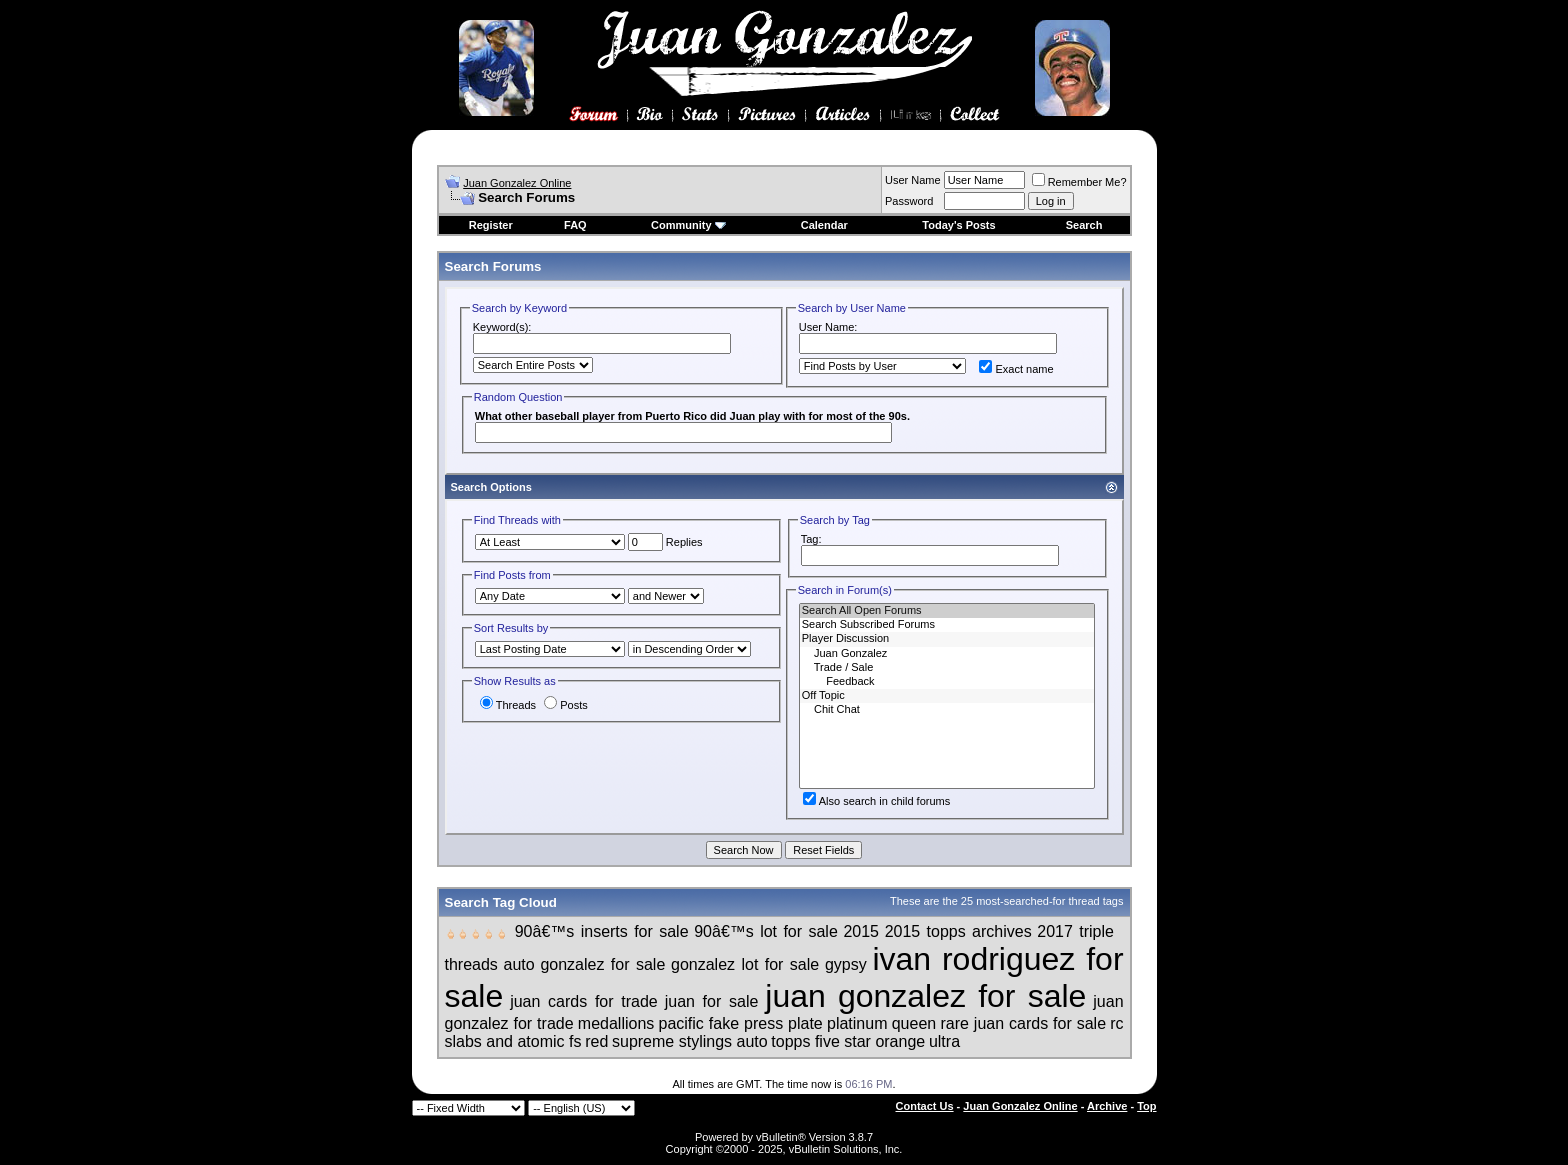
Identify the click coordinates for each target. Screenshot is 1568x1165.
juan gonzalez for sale (925, 996)
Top (1146, 1106)
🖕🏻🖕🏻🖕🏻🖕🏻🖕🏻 (477, 934)
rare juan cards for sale (1023, 1023)
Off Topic (947, 696)
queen (914, 1023)
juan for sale (712, 1001)
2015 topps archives (958, 931)
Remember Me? (1079, 182)
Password (909, 201)
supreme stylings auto (690, 1041)
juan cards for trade (584, 1001)
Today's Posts (958, 225)
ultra (944, 1041)
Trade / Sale (947, 668)
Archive (1107, 1106)
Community (688, 225)
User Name (913, 180)
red (596, 1041)
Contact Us (925, 1106)
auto (519, 964)
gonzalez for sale (602, 964)
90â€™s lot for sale (766, 931)
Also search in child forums (876, 801)
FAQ (575, 225)
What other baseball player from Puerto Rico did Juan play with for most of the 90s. (692, 416)
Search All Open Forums (947, 611)
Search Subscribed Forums (947, 625)
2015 (861, 931)
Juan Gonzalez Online (517, 183)
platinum (857, 1023)
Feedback (947, 682)
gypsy (846, 964)
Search (1084, 225)
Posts (566, 705)
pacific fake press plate (741, 1023)
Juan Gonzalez (947, 654)
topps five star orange (848, 1041)
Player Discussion (947, 639)
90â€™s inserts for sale (602, 931)
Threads (508, 705)
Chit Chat (947, 710)
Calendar (824, 225)
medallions (616, 1023)
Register (491, 225)
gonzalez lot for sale (745, 964)
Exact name (1016, 369)
